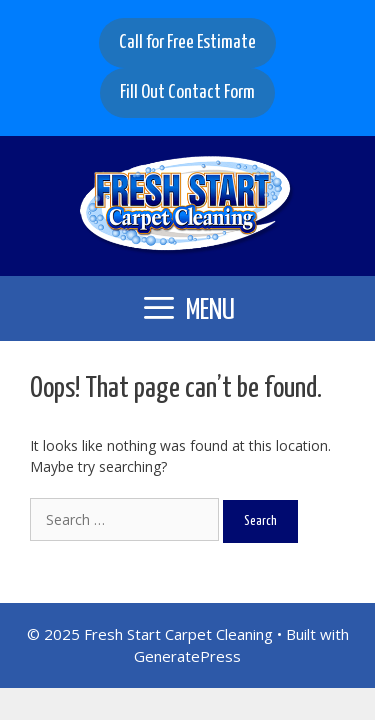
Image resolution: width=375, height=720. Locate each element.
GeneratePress (187, 656)
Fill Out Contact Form (187, 92)
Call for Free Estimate (187, 42)
